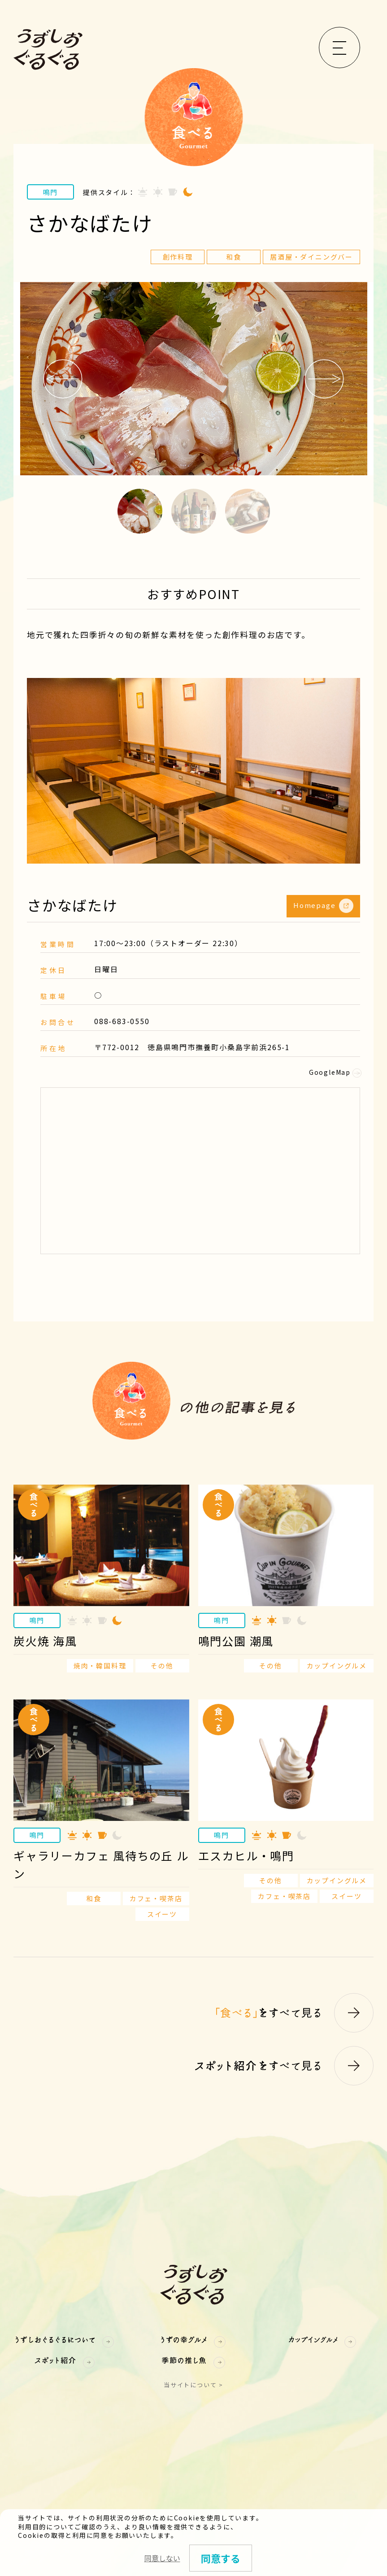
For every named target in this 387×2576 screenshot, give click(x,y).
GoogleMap (334, 1072)
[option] (193, 379)
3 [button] (247, 511)
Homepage (323, 906)
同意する (220, 2558)
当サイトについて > (193, 2385)
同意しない (162, 2558)
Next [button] (324, 379)
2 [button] (193, 511)
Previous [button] (63, 379)
